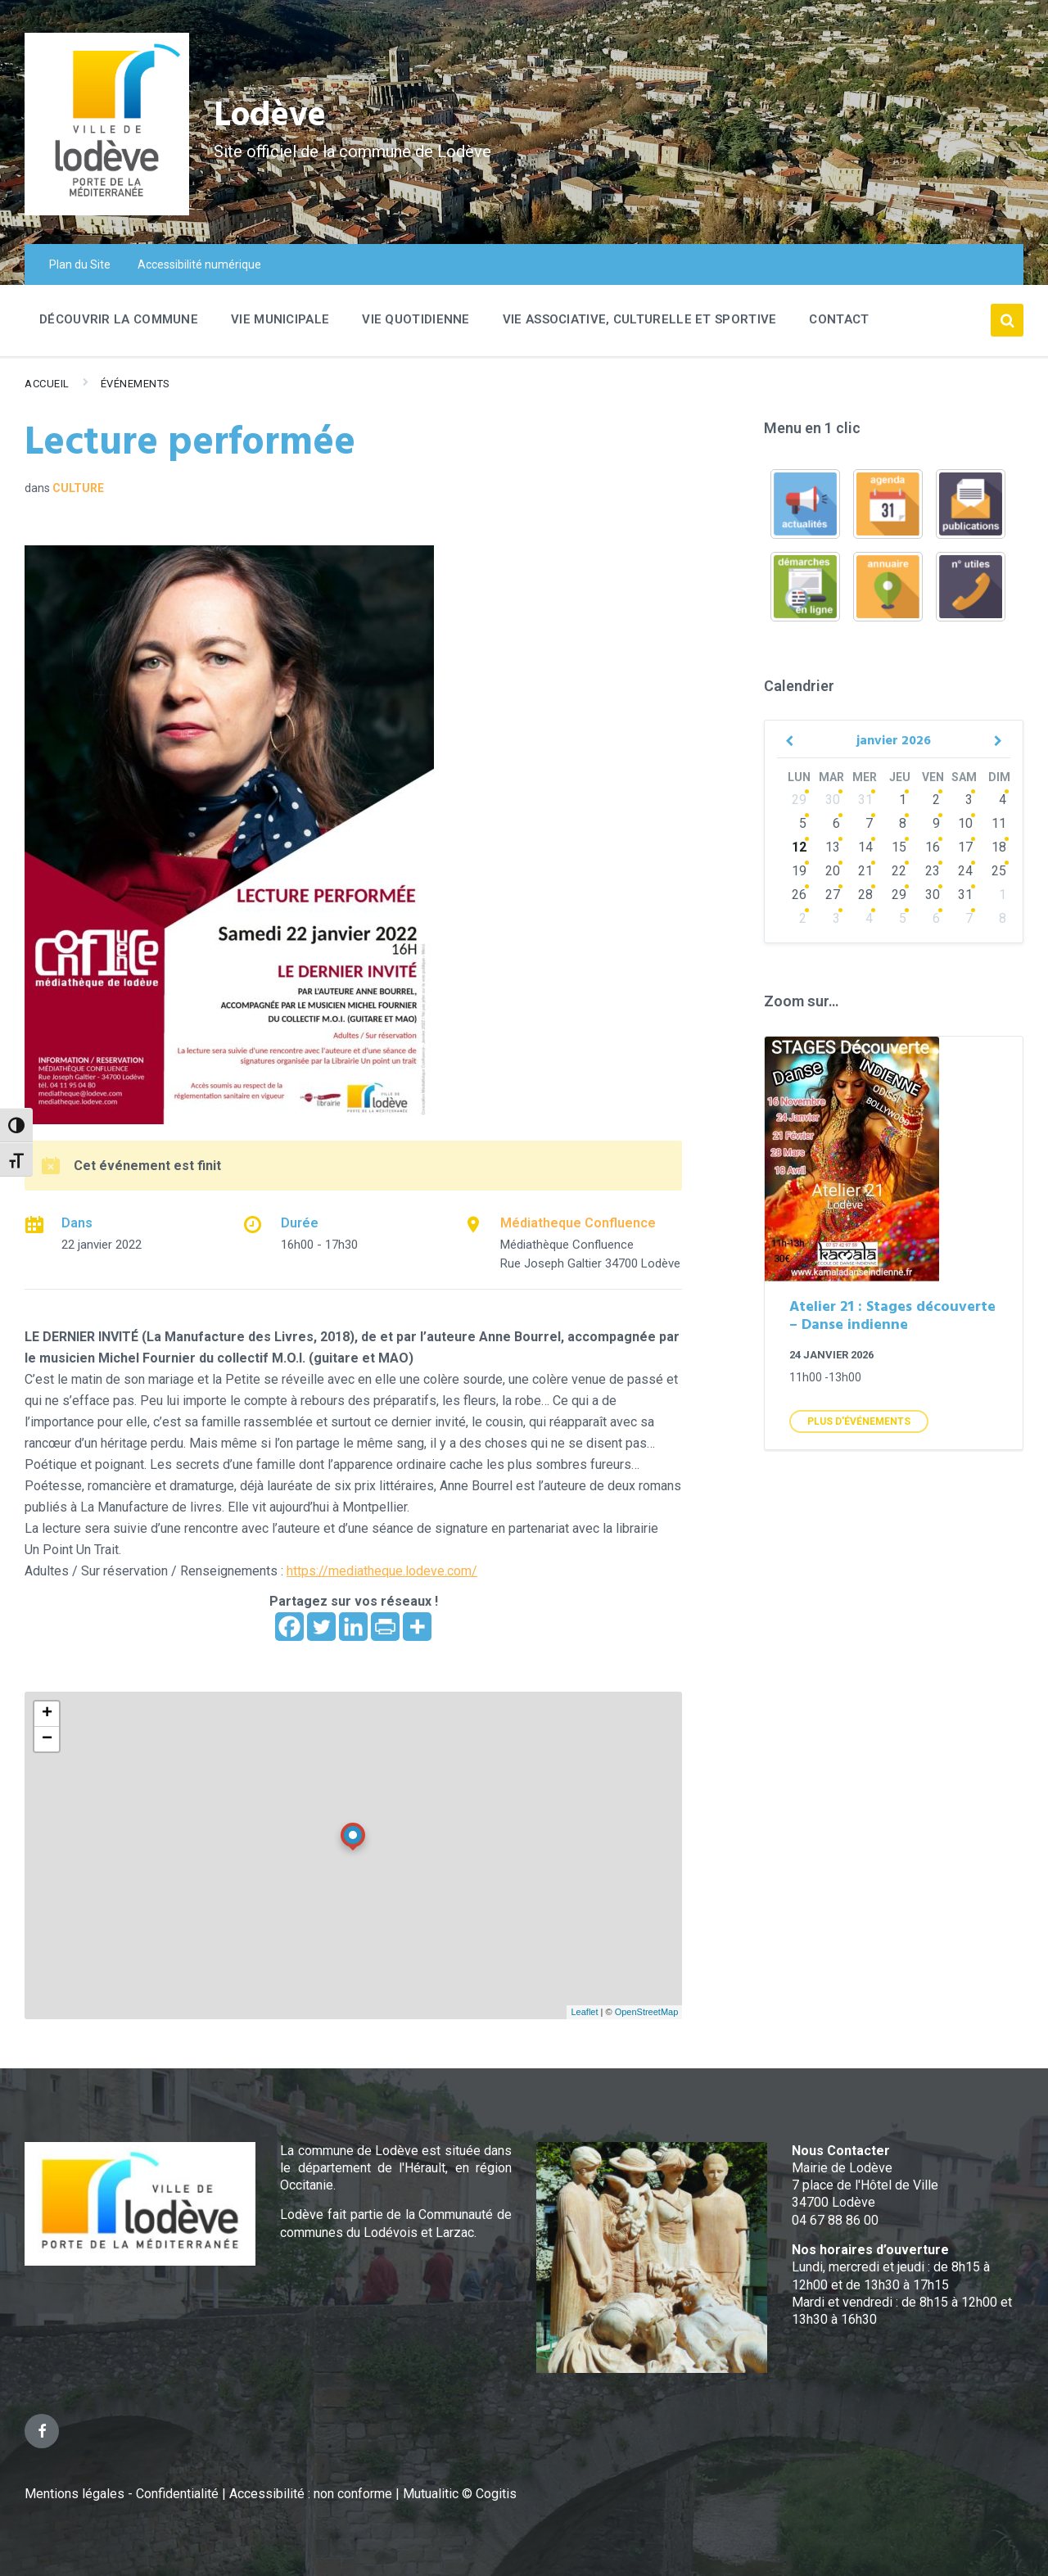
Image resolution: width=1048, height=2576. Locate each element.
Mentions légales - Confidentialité (122, 2493)
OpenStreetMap (647, 2012)
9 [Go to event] (936, 823)
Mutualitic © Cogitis (460, 2493)
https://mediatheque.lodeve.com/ (382, 1571)
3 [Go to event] (969, 799)
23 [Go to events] (932, 871)
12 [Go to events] (799, 847)
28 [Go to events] (865, 894)
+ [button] (47, 1714)
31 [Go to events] (865, 799)
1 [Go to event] (902, 799)
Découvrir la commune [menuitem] (118, 319)
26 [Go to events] (799, 894)
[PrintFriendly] (385, 1626)
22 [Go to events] (899, 871)
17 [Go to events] (965, 847)
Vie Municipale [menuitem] (280, 319)
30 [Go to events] (832, 799)
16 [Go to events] (932, 847)
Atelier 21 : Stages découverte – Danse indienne (892, 1316)
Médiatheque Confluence (578, 1223)
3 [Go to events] (836, 918)
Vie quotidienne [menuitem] (416, 319)
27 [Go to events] (832, 894)
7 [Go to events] (869, 823)
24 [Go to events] (965, 871)
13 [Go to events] (832, 847)
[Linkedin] (353, 1626)
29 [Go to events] (799, 799)
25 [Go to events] (999, 871)
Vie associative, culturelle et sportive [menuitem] (640, 319)
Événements (135, 383)
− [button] (47, 1739)
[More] (417, 1626)
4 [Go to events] (869, 918)
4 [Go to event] (1002, 799)
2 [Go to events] (802, 918)
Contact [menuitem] (839, 319)
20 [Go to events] (832, 871)
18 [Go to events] (999, 847)
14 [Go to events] (865, 847)
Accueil (47, 383)
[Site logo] (107, 211)
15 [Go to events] (899, 847)
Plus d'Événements (858, 1421)
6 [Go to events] (836, 823)
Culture (78, 488)
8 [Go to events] (902, 823)
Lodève (279, 115)
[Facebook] (289, 1626)
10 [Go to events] (965, 823)
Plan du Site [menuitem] (80, 264)
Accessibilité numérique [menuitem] (199, 264)
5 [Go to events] (802, 823)
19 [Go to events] (799, 871)
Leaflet (584, 2012)
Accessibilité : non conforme (312, 2493)
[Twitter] (321, 1626)
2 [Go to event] (936, 799)
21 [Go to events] (865, 871)
